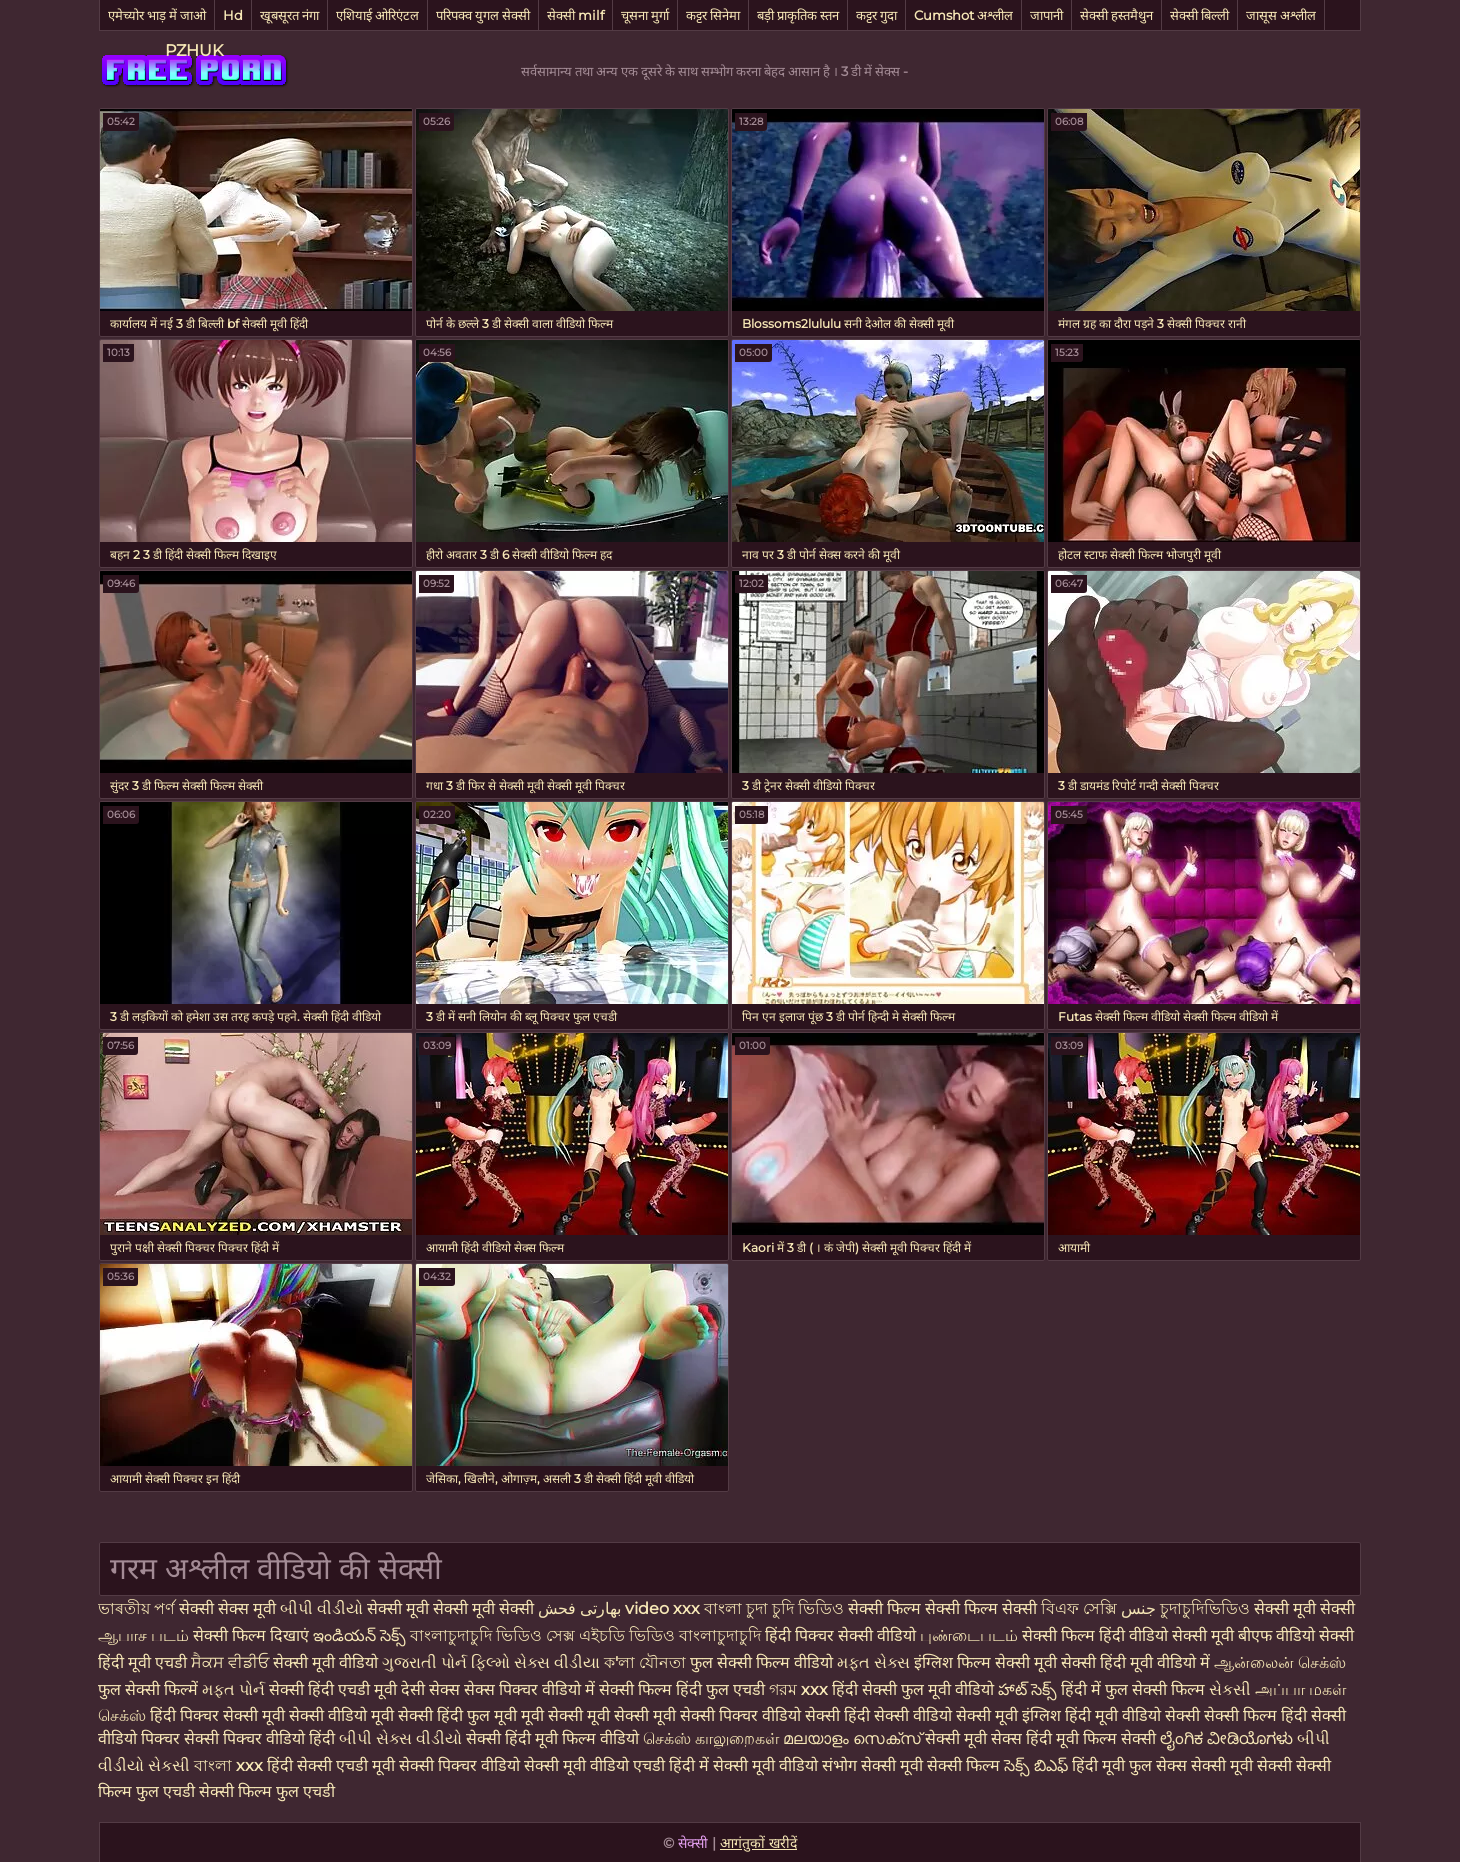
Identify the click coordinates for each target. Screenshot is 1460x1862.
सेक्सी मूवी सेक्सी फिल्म (930, 1765)
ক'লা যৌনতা (645, 1662)
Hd (233, 15)
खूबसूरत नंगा (289, 15)
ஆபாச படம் (143, 1635)
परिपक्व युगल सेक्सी (483, 15)
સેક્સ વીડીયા (557, 1662)
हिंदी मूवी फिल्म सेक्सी (1091, 1738)
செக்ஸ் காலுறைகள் (711, 1738)
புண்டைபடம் (971, 1635)
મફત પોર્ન (233, 1689)
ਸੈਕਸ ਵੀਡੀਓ (230, 1662)
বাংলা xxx (228, 1765)
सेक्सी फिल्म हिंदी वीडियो (1095, 1635)
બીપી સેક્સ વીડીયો (400, 1738)
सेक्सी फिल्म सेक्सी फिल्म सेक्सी (944, 1608)
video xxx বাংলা (685, 1608)
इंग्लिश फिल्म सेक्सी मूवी (987, 1662)
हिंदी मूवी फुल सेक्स (1129, 1765)
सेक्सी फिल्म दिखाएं (253, 1635)
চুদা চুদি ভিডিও (795, 1608)
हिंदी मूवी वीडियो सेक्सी (1132, 1715)
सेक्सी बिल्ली (1199, 15)
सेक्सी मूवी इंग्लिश (1010, 1715)
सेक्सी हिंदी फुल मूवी (457, 1715)
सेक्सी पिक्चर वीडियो (459, 1765)
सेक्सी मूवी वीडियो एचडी (596, 1765)
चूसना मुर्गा (645, 15)
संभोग (839, 1765)
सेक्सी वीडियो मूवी (343, 1715)
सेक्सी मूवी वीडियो (327, 1662)
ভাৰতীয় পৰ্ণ (136, 1608)
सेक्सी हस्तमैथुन (1116, 15)
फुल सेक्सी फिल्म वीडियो (761, 1662)
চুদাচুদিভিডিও (1207, 1608)
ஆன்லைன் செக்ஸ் (1280, 1662)
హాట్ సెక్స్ (1027, 1689)
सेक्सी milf (575, 15)
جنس (1138, 1608)
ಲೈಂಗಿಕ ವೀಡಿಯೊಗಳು (1226, 1738)
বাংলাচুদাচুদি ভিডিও (478, 1635)
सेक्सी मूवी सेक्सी (1304, 1608)
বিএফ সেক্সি (1081, 1608)
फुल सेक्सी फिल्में (148, 1689)
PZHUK (194, 50)
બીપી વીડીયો (321, 1608)
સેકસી (1230, 1689)
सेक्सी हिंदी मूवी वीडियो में (1135, 1662)
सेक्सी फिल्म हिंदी (1255, 1715)
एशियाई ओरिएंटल (377, 15)
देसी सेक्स (430, 1689)
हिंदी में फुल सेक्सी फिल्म (1133, 1689)
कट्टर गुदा (876, 15)
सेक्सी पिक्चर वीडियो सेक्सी (762, 1715)
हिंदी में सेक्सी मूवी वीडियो (743, 1765)
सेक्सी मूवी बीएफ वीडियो (1243, 1635)
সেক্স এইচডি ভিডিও (612, 1635)
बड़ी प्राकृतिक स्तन (798, 15)
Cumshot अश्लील (963, 15)
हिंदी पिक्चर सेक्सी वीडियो (842, 1635)
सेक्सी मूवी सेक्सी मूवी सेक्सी (450, 1608)
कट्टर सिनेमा (713, 15)
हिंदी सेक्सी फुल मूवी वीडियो (913, 1689)
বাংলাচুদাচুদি (722, 1635)
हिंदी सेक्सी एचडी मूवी (331, 1765)
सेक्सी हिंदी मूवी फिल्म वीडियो (554, 1738)
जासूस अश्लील (1281, 15)
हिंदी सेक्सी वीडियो (898, 1715)
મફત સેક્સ (873, 1662)
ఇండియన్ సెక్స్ (359, 1635)
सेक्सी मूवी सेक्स (973, 1738)
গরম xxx (798, 1689)
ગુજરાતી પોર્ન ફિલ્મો (446, 1662)
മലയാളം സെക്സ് (852, 1738)
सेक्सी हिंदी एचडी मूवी (333, 1689)
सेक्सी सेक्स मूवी (227, 1608)
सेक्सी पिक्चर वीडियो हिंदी (261, 1738)
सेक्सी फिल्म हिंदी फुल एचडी (682, 1689)
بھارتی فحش (579, 1608)
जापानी (1046, 15)
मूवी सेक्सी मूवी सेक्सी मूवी (600, 1715)
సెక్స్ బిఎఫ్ (1036, 1765)
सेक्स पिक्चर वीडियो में (529, 1689)
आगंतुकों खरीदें (758, 1843)
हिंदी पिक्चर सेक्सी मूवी (217, 1715)
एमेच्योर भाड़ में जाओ (157, 15)
